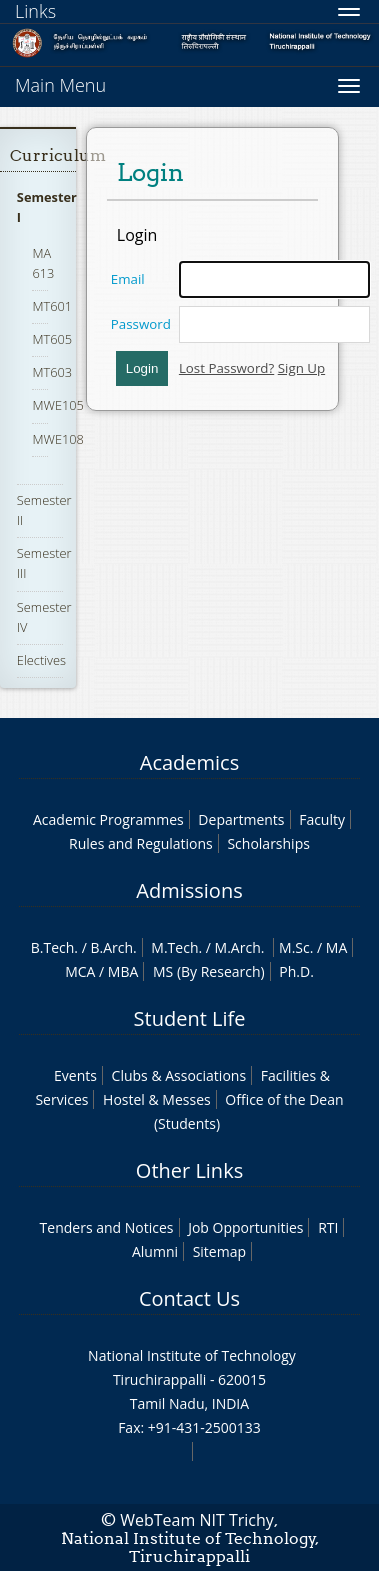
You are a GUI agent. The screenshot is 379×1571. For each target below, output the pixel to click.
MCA (80, 971)
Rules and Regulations (141, 843)
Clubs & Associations (179, 1075)
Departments (241, 819)
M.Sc (294, 947)
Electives (41, 660)
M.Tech (174, 947)
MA (336, 947)
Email (128, 279)
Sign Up (301, 368)
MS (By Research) (209, 971)
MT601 (52, 306)
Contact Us (189, 1298)
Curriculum (58, 155)
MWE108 (57, 439)
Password (141, 324)
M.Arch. (240, 947)
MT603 (52, 372)
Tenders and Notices (107, 1227)
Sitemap (219, 1251)
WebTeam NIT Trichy (197, 1520)
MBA (123, 971)
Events (75, 1075)
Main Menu (60, 85)
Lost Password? (226, 368)
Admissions (189, 890)
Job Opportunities (245, 1227)
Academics (189, 762)
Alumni (155, 1251)
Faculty (322, 819)
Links (35, 11)
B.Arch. (113, 947)
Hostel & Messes (157, 1099)
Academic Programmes (108, 819)
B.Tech (53, 947)
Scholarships (268, 843)
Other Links (189, 1170)
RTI (328, 1227)
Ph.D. (296, 971)
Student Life (190, 1018)
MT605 (52, 339)
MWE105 (57, 405)
